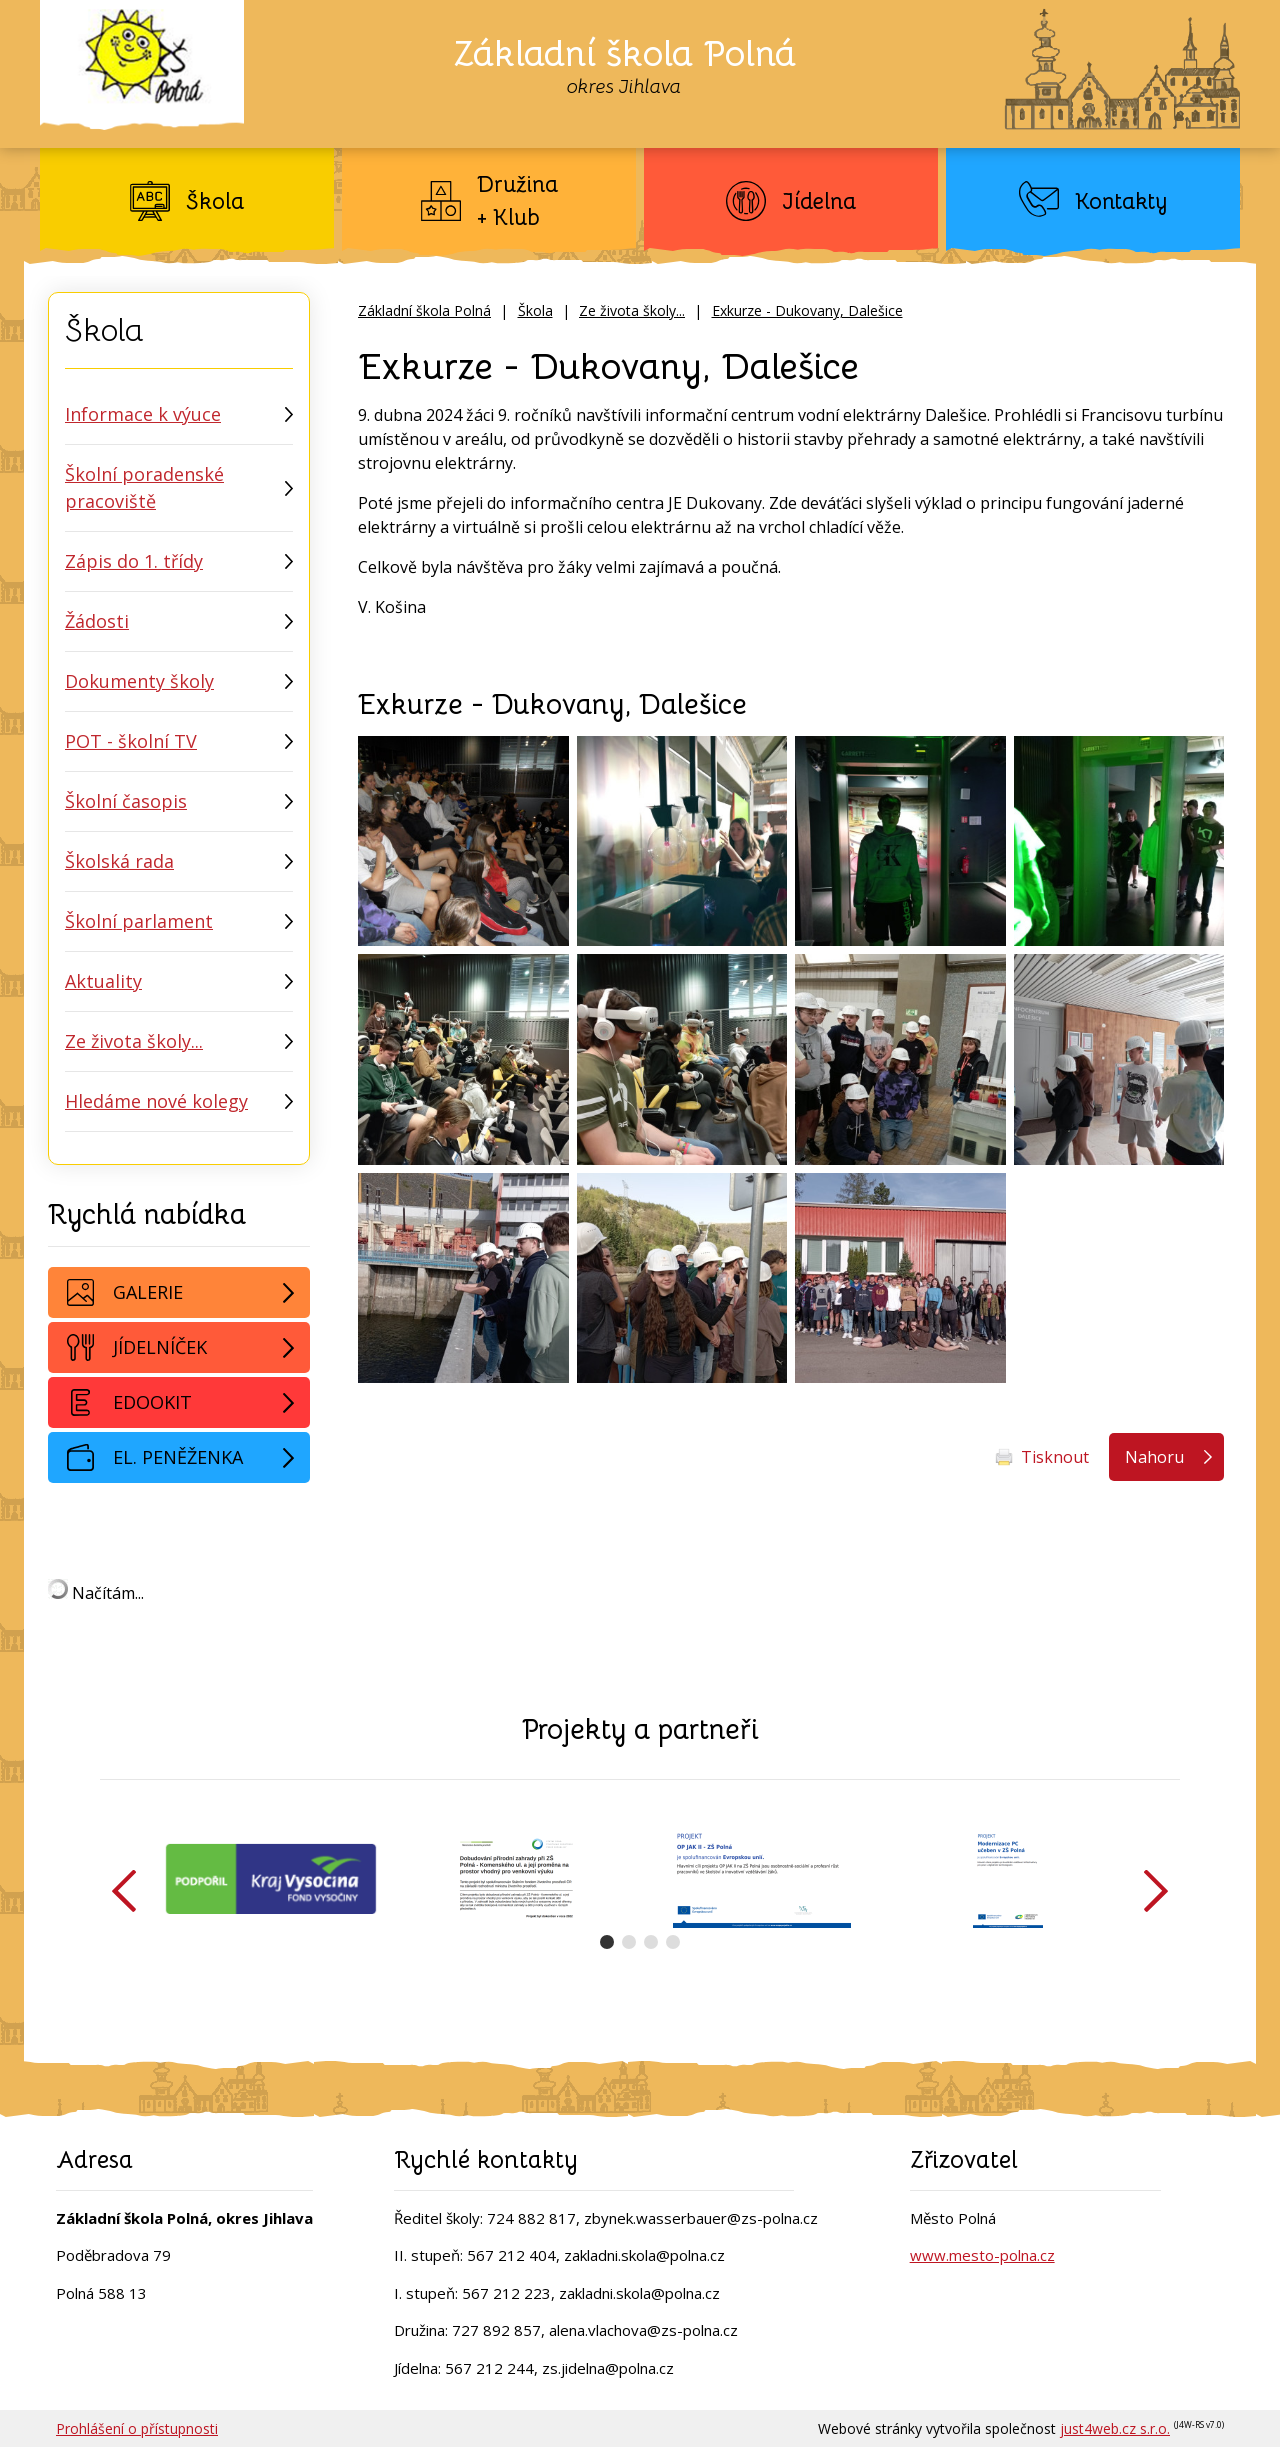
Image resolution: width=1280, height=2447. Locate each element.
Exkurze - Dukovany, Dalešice (807, 310)
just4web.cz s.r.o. (1115, 2428)
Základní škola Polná (424, 310)
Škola (535, 310)
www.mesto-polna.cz (982, 2255)
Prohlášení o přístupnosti (137, 2428)
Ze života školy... (632, 310)
